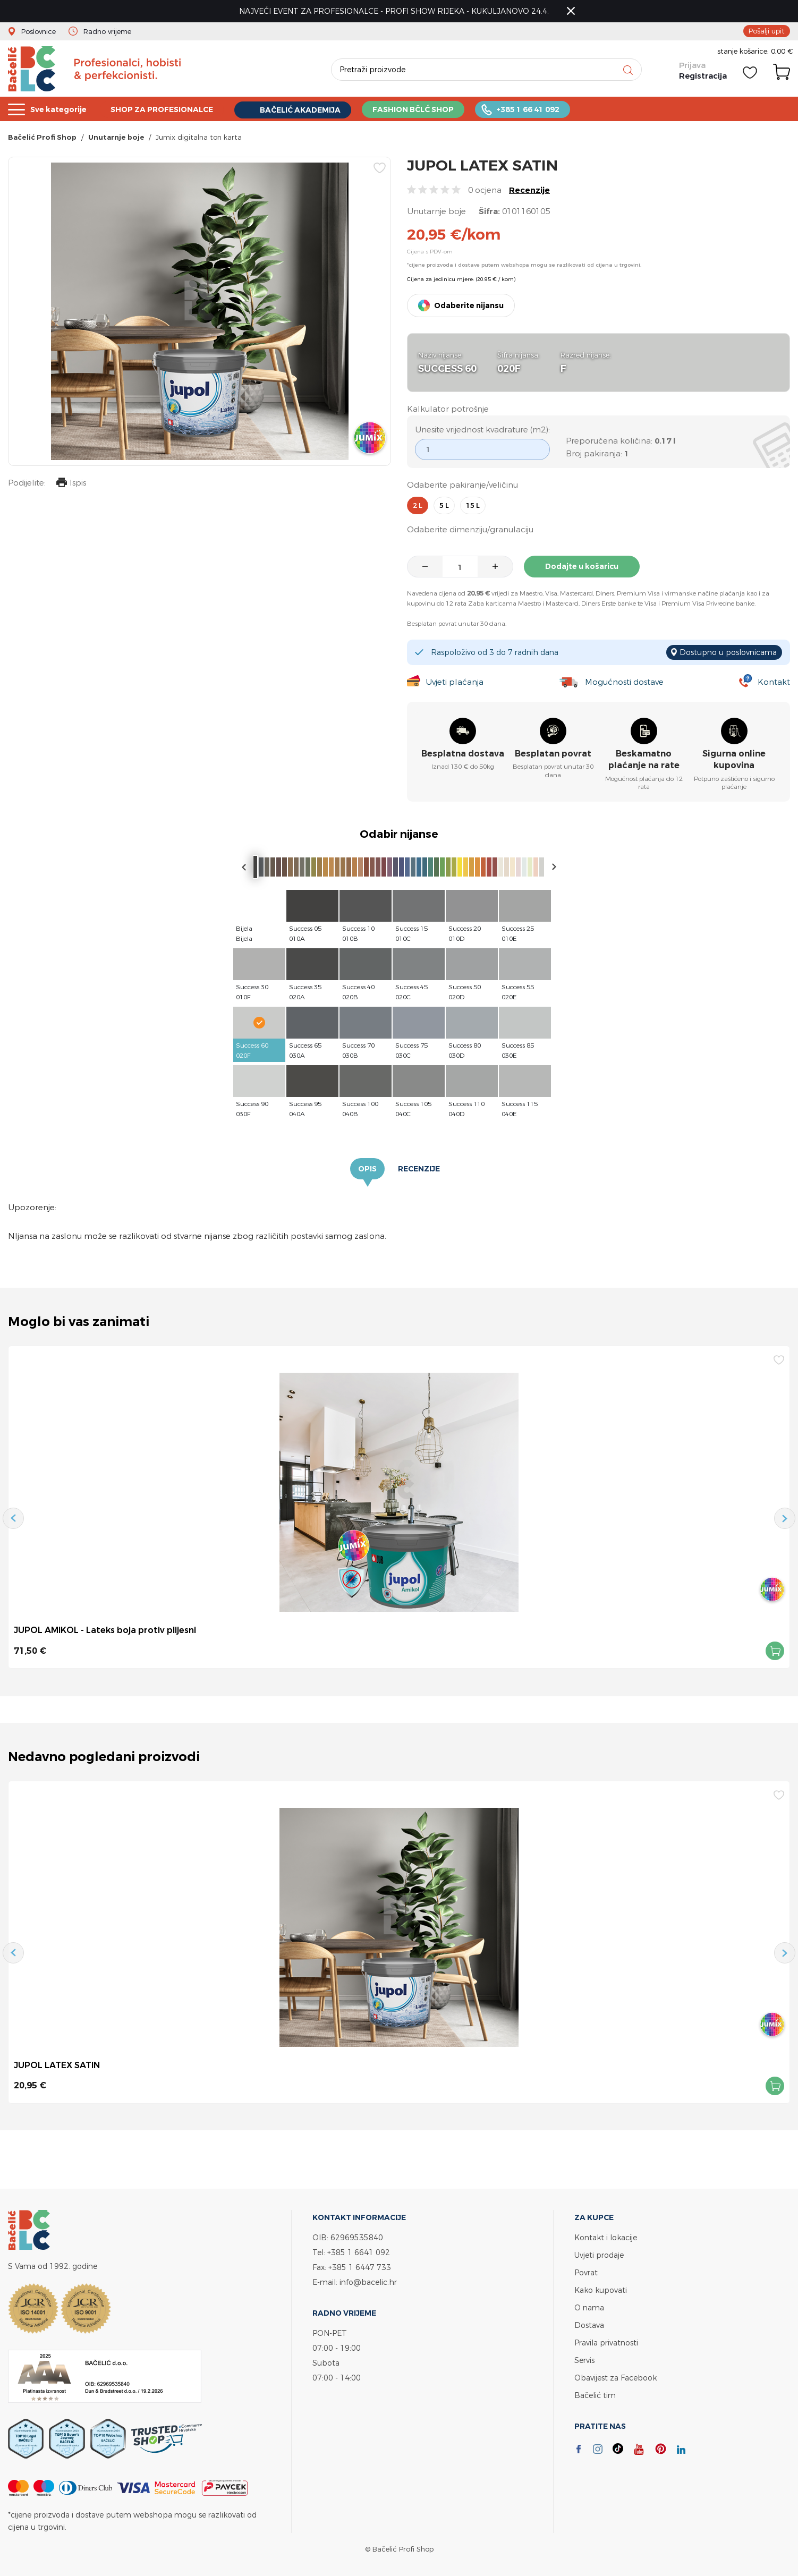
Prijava (692, 65)
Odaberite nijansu (469, 305)
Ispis (71, 484)
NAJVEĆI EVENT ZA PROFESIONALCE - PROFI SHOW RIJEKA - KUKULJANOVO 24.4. (394, 10)
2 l (417, 505)
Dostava (589, 2325)
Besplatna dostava (462, 753)
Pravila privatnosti (606, 2342)
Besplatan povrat (553, 753)
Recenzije (529, 190)
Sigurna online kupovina (734, 759)
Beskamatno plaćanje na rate (644, 759)
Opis (367, 1169)
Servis (584, 2360)
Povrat (586, 2272)
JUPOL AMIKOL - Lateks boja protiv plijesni (105, 1630)
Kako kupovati (600, 2289)
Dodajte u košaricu (581, 566)
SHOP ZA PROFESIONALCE (170, 109)
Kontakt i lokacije (605, 2237)
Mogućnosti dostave (624, 681)
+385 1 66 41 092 (552, 109)
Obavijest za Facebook (615, 2377)
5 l (444, 505)
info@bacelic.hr (368, 2281)
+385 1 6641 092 (358, 2252)
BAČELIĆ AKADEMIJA (315, 110)
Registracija (703, 76)
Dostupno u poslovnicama (728, 652)
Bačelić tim (595, 2395)
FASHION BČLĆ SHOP (433, 109)
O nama (589, 2307)
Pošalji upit (767, 31)
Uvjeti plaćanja (454, 681)
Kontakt (774, 681)
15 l (473, 505)
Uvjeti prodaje (599, 2254)
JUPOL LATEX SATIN (57, 2065)
